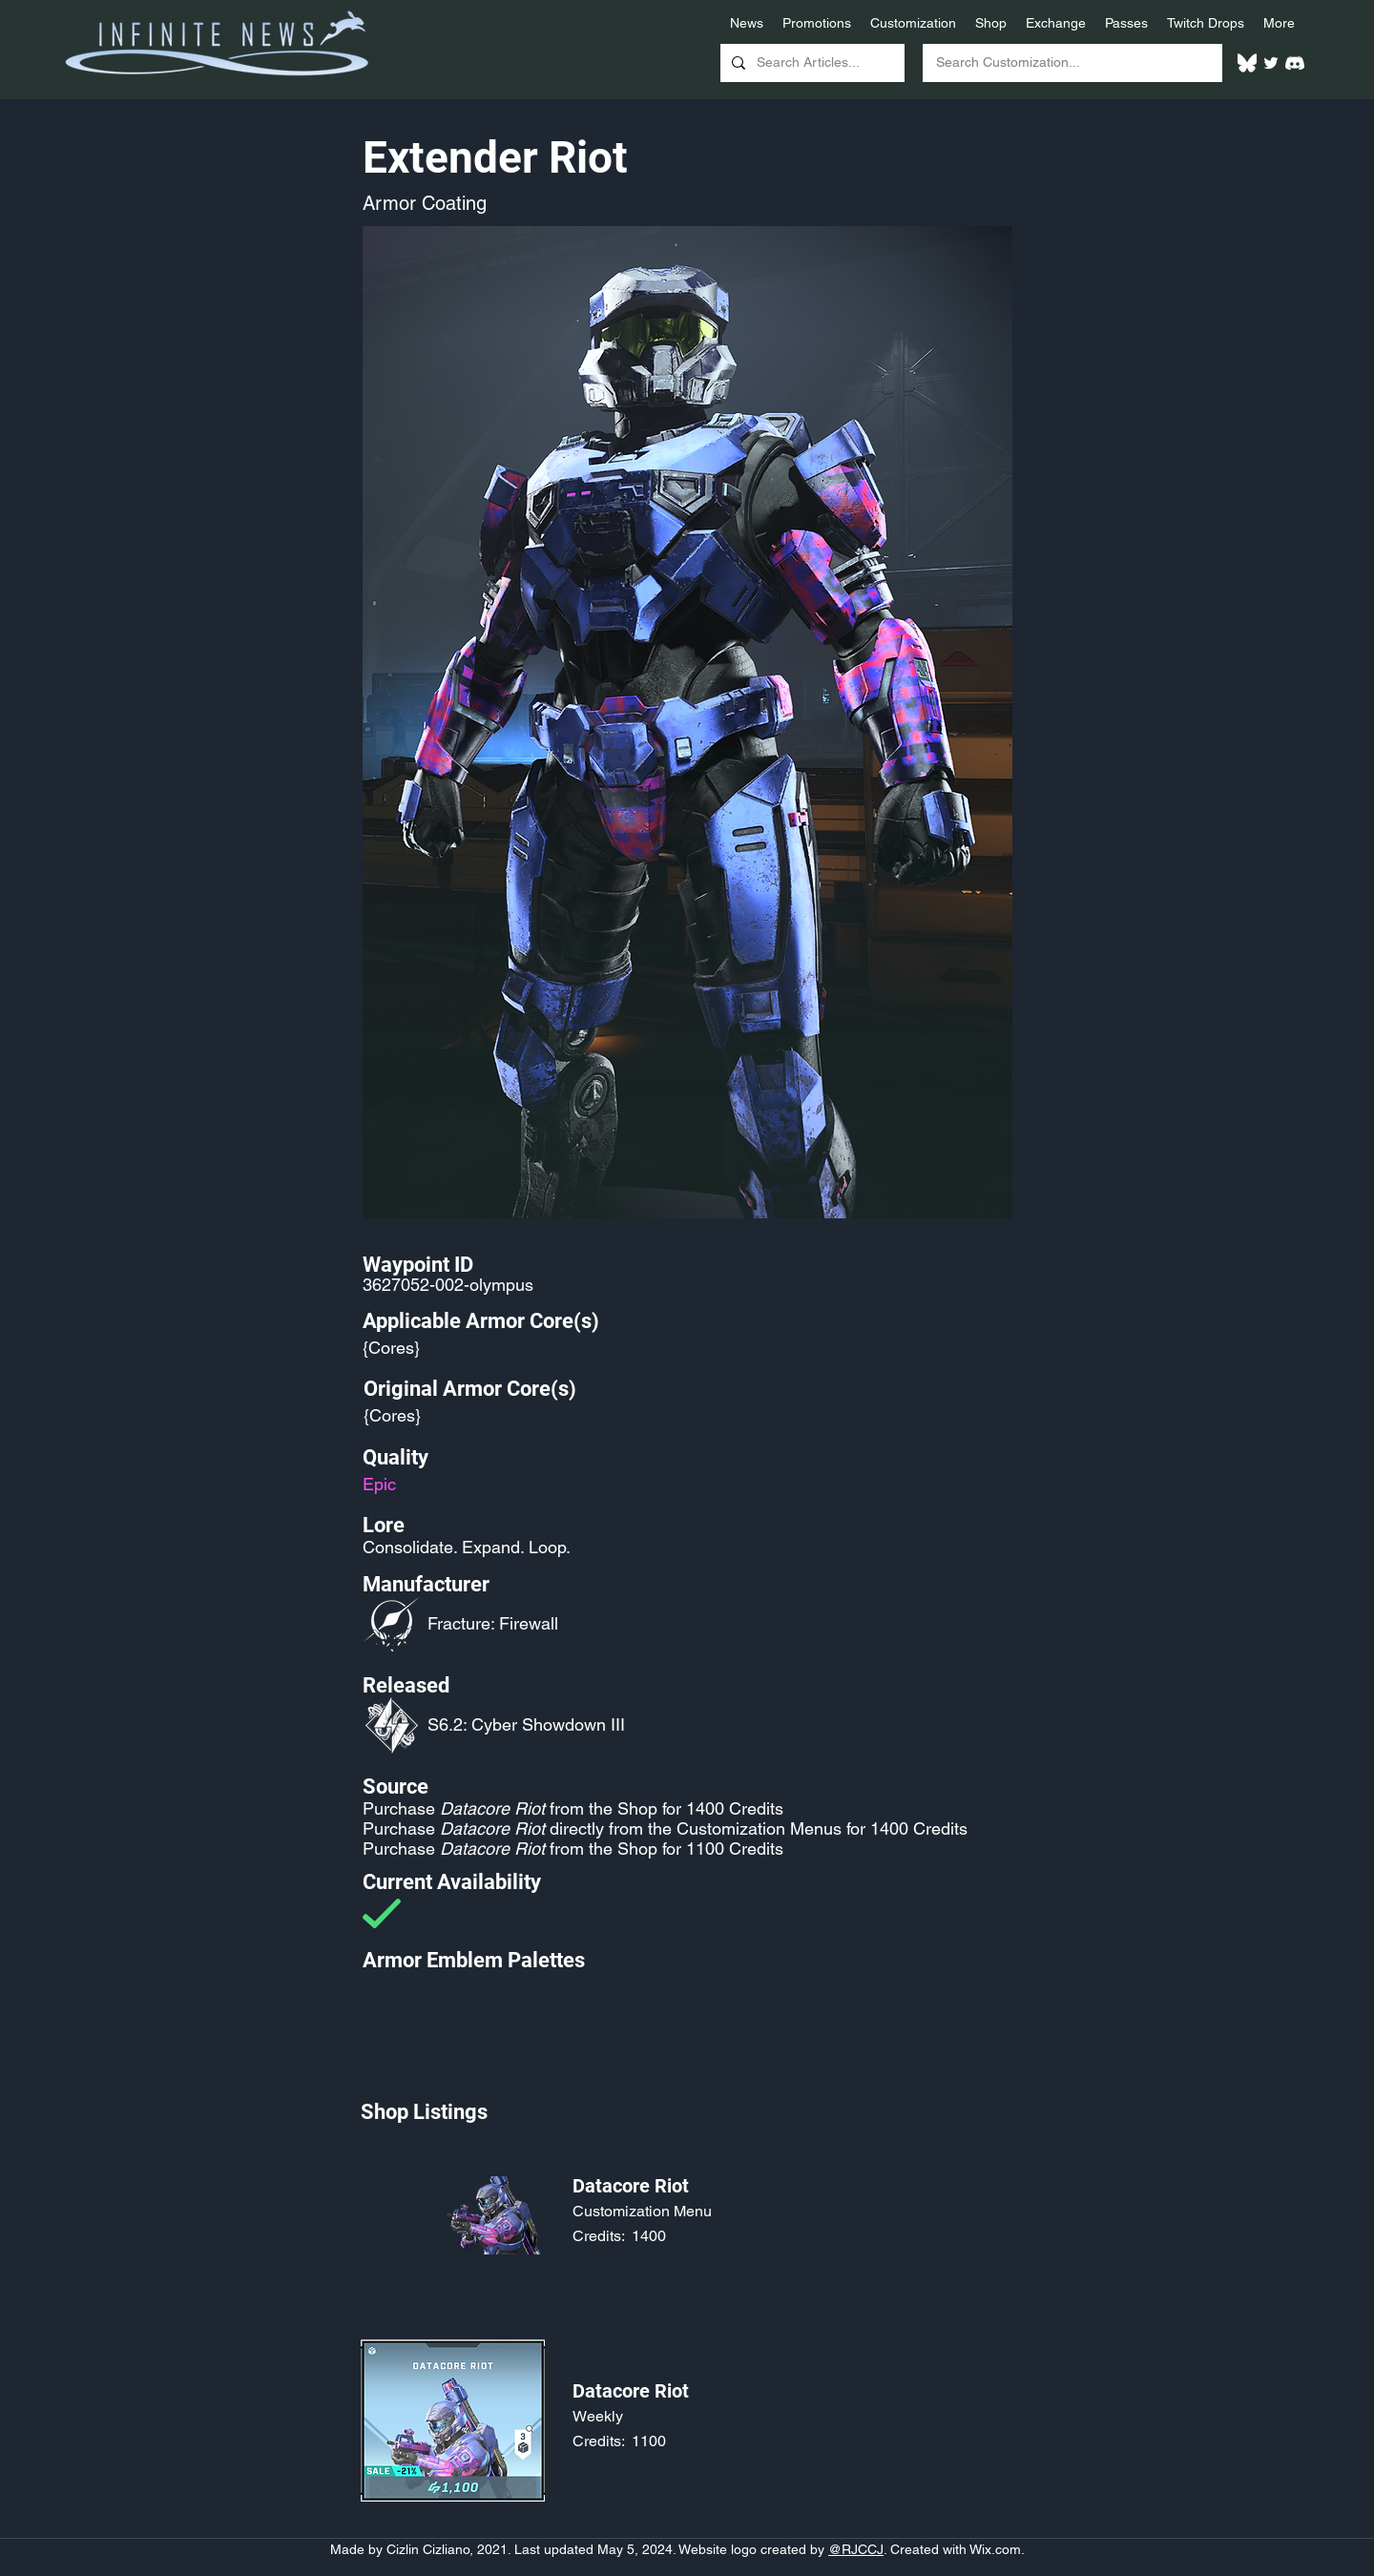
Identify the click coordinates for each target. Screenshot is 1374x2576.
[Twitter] (1270, 63)
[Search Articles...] (810, 63)
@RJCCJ (856, 2549)
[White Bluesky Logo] (1247, 63)
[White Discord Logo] (1294, 63)
